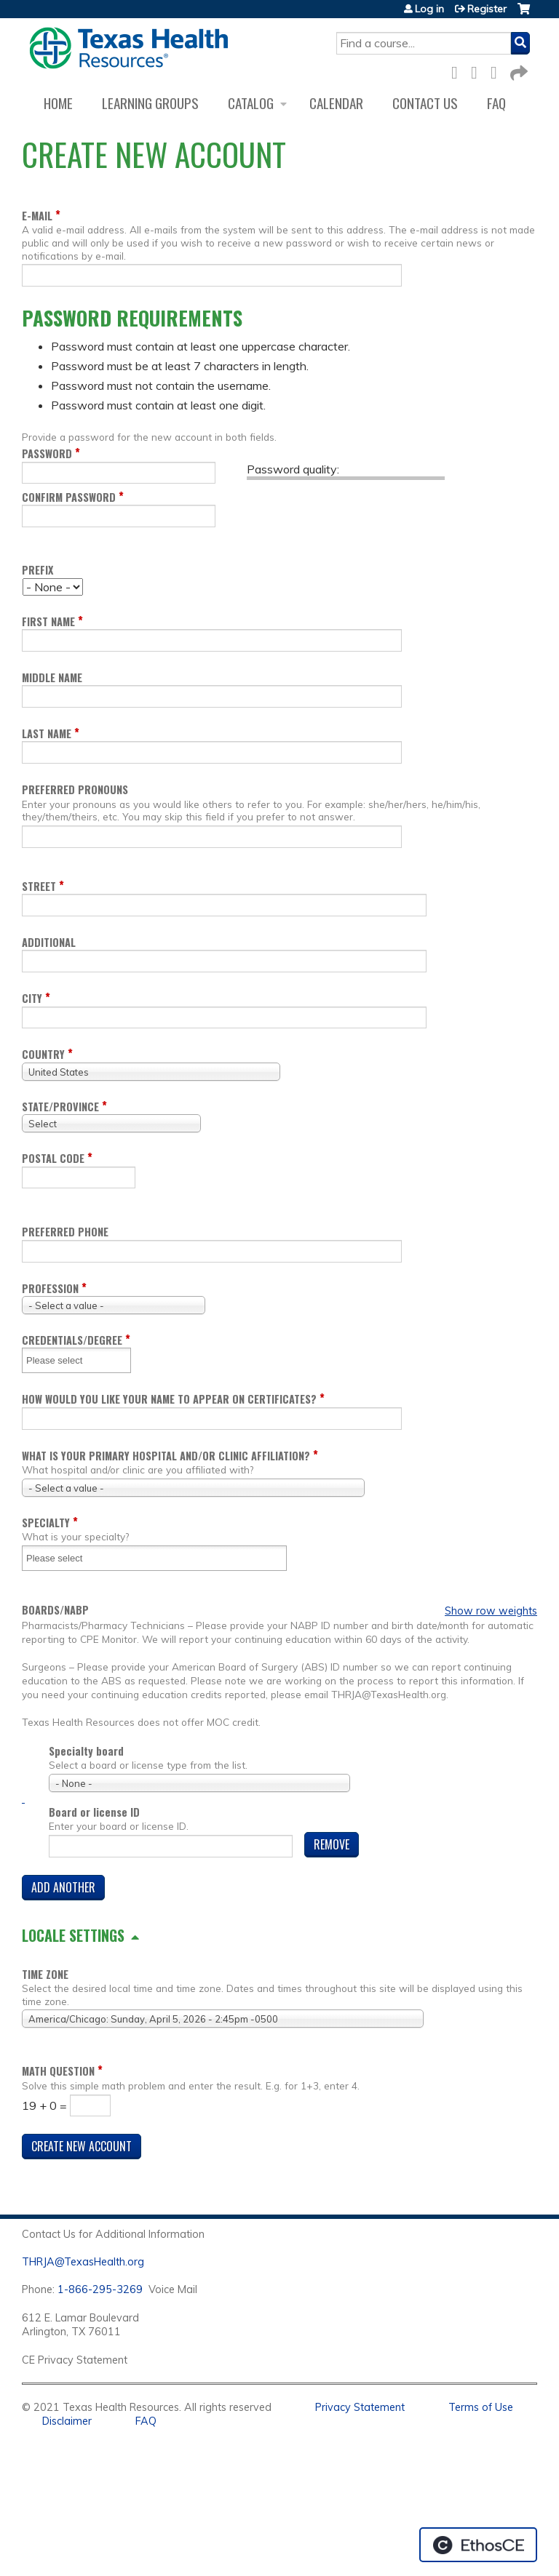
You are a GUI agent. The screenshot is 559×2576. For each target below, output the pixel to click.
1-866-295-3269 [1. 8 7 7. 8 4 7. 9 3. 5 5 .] (100, 2289)
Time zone (45, 1974)
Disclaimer (67, 2421)
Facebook (458, 70)
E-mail (37, 215)
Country (43, 1054)
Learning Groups (150, 102)
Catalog (251, 102)
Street (39, 886)
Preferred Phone (65, 1231)
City (32, 998)
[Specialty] (63, 1558)
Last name (46, 733)
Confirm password (69, 497)
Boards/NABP (55, 1610)
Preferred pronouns (75, 789)
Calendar (336, 102)
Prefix (37, 569)
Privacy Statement (360, 2407)
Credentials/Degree (72, 1340)
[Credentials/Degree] (63, 1360)
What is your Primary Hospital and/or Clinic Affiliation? (166, 1455)
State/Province (60, 1106)
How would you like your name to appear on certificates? (169, 1399)
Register (487, 9)
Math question (58, 2071)
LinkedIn (498, 70)
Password (47, 453)
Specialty (46, 1522)
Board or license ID (94, 1812)
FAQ (496, 102)
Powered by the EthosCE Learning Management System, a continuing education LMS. (478, 2544)
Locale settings (73, 1935)
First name (48, 621)
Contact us (425, 102)
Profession (50, 1288)
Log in (429, 9)
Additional (49, 942)
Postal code (53, 1158)
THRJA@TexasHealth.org (83, 2261)
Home (58, 102)
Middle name (52, 677)
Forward (517, 70)
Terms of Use (480, 2407)
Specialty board (86, 1751)
